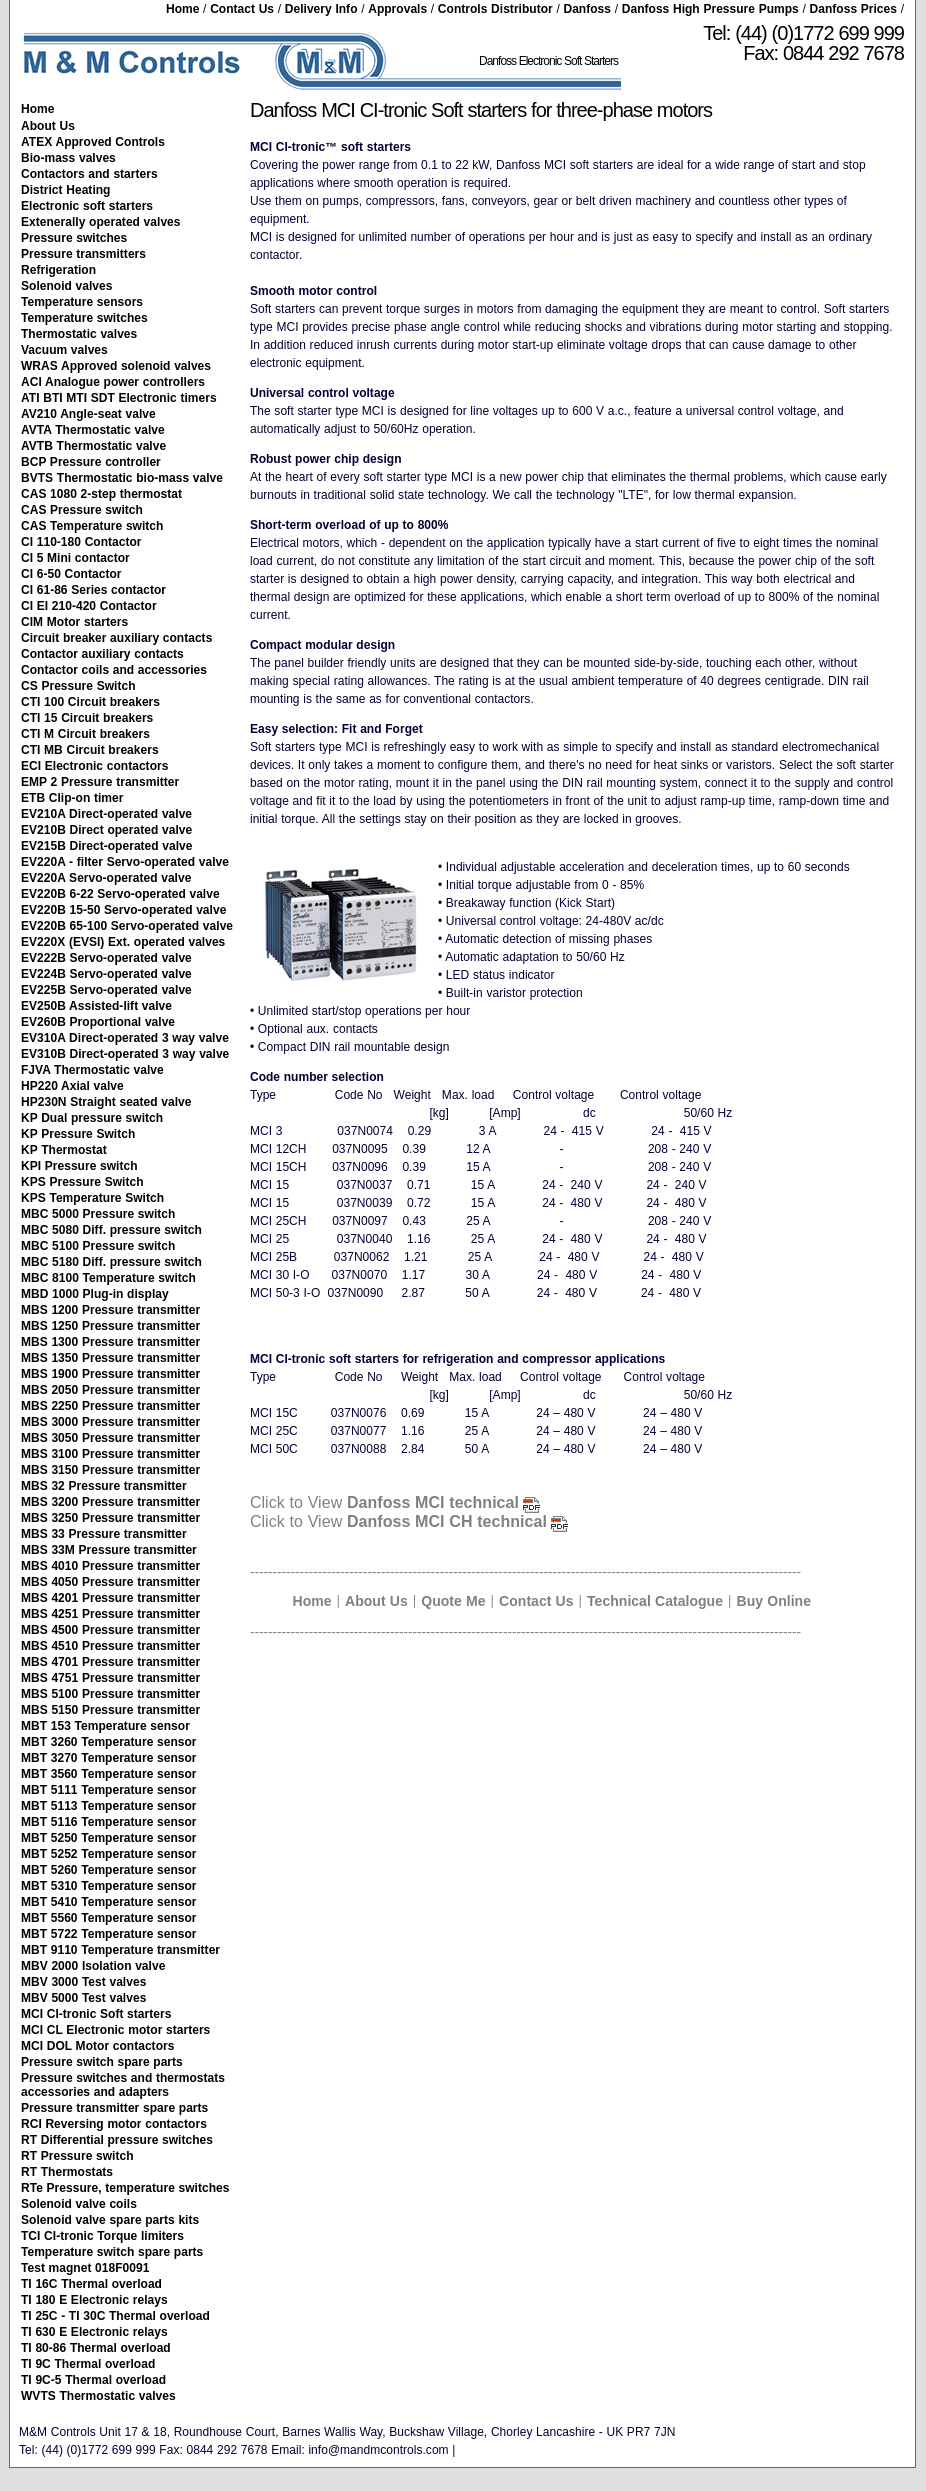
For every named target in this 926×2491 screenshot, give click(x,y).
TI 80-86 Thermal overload (96, 2348)
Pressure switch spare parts (102, 2062)
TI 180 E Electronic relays (94, 2300)
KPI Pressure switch (79, 1166)
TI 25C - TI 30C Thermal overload (115, 2316)
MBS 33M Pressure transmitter (109, 1550)
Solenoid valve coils (79, 2204)
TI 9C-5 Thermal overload (93, 2380)
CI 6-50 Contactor (71, 574)
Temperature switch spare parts (112, 2252)
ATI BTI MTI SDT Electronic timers (119, 398)
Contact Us (242, 9)
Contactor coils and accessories (114, 670)
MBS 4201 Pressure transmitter (110, 1598)
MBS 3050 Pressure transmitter (110, 1438)
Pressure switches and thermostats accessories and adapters (123, 2085)
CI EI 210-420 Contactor (89, 606)
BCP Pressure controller (91, 462)
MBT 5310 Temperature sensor (109, 1886)
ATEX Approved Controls (93, 142)
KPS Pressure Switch (82, 1182)
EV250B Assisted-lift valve (96, 1006)
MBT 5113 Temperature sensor (109, 1806)
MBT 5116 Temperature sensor (109, 1822)
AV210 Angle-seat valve (88, 414)
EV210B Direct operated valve (106, 830)
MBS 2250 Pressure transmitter (110, 1406)
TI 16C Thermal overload (91, 2284)
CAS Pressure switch (82, 510)
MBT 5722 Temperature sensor (109, 1934)
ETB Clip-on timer (72, 798)
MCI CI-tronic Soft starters (96, 2014)
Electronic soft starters (87, 206)
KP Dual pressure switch (92, 1118)
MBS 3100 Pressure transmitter (110, 1454)
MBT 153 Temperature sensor (105, 1726)
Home (182, 9)
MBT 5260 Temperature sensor (109, 1870)
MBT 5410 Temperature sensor (109, 1902)
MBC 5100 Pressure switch (98, 1246)
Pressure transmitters (83, 254)
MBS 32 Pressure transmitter (104, 1486)
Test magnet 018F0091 (85, 2268)
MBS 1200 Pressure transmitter (110, 1310)
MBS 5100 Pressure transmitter (110, 1694)
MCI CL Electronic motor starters (115, 2030)
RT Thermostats (67, 2172)
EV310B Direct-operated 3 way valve (125, 1054)
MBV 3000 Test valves (83, 1982)
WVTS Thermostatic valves (98, 2396)
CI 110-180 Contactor (81, 542)
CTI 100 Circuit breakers (90, 702)
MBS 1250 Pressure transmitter (110, 1326)
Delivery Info (321, 9)
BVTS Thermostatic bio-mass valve (122, 478)
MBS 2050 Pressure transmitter (110, 1390)
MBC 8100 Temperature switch (108, 1278)
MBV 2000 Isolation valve (93, 1966)
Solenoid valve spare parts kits (110, 2220)
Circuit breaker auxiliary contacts (116, 638)
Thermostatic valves (79, 334)
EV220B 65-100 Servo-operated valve (127, 926)
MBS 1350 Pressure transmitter (110, 1358)
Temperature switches (84, 318)
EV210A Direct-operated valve (106, 814)
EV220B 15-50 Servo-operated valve (123, 910)
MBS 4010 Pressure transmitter (110, 1566)
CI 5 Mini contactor (75, 558)
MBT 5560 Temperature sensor (109, 1918)
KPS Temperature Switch (92, 1198)
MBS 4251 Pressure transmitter (110, 1614)
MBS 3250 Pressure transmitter (110, 1518)
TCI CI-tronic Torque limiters (102, 2236)
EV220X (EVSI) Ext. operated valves (123, 942)
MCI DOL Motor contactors (97, 2046)
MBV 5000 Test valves (83, 1998)
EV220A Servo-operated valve (106, 878)
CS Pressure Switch (78, 686)
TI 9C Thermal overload (88, 2364)
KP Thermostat (64, 1150)
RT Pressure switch (77, 2156)
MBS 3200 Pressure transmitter (110, 1502)
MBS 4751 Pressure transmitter (110, 1678)
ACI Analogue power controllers (113, 382)
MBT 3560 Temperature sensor (109, 1774)
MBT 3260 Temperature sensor (109, 1742)
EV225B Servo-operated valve (106, 990)
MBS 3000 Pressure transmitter (110, 1422)
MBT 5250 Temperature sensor (109, 1838)
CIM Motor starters (74, 622)
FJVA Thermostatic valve (92, 1070)
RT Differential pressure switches (117, 2140)
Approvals (397, 9)
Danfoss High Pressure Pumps (710, 9)
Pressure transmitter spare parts (114, 2108)
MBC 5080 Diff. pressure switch (111, 1230)
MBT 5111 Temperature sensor (109, 1790)
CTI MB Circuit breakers (90, 750)
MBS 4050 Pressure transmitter (110, 1582)
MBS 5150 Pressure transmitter (110, 1710)
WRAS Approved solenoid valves (116, 366)
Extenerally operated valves (101, 222)
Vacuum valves (64, 350)
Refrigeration (58, 270)
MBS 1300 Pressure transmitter (110, 1342)
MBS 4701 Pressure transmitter (110, 1662)
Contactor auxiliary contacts (102, 654)
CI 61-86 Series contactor (93, 590)
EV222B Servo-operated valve (106, 958)
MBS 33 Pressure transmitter (104, 1534)
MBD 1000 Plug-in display (95, 1294)
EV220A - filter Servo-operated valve (125, 862)
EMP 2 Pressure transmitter (100, 782)
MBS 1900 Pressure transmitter (110, 1374)
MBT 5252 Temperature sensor (109, 1854)
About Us (48, 126)
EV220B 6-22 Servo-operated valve (120, 894)
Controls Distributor (495, 9)
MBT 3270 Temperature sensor (109, 1758)
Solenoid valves (66, 286)
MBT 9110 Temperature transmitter (120, 1950)
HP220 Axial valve (72, 1086)
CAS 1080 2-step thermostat (101, 494)
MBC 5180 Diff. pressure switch (111, 1262)
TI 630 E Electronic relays (94, 2332)
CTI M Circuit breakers (85, 734)
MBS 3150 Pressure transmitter (110, 1470)
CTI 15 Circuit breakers (87, 718)
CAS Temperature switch (92, 526)
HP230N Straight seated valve (106, 1102)
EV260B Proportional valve (98, 1022)
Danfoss (587, 9)
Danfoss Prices (853, 9)
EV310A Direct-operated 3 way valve (125, 1038)
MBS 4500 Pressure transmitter (110, 1630)
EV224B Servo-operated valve (106, 974)
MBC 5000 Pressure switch (98, 1214)
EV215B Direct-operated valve (107, 846)
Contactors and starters (89, 174)
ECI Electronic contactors (94, 766)
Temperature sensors (82, 302)
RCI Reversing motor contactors (114, 2124)
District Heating (65, 190)
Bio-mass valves (68, 158)
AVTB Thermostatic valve (93, 446)
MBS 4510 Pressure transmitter (110, 1646)
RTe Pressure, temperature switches (125, 2188)
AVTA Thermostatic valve (93, 430)
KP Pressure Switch (78, 1134)
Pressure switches (74, 238)
